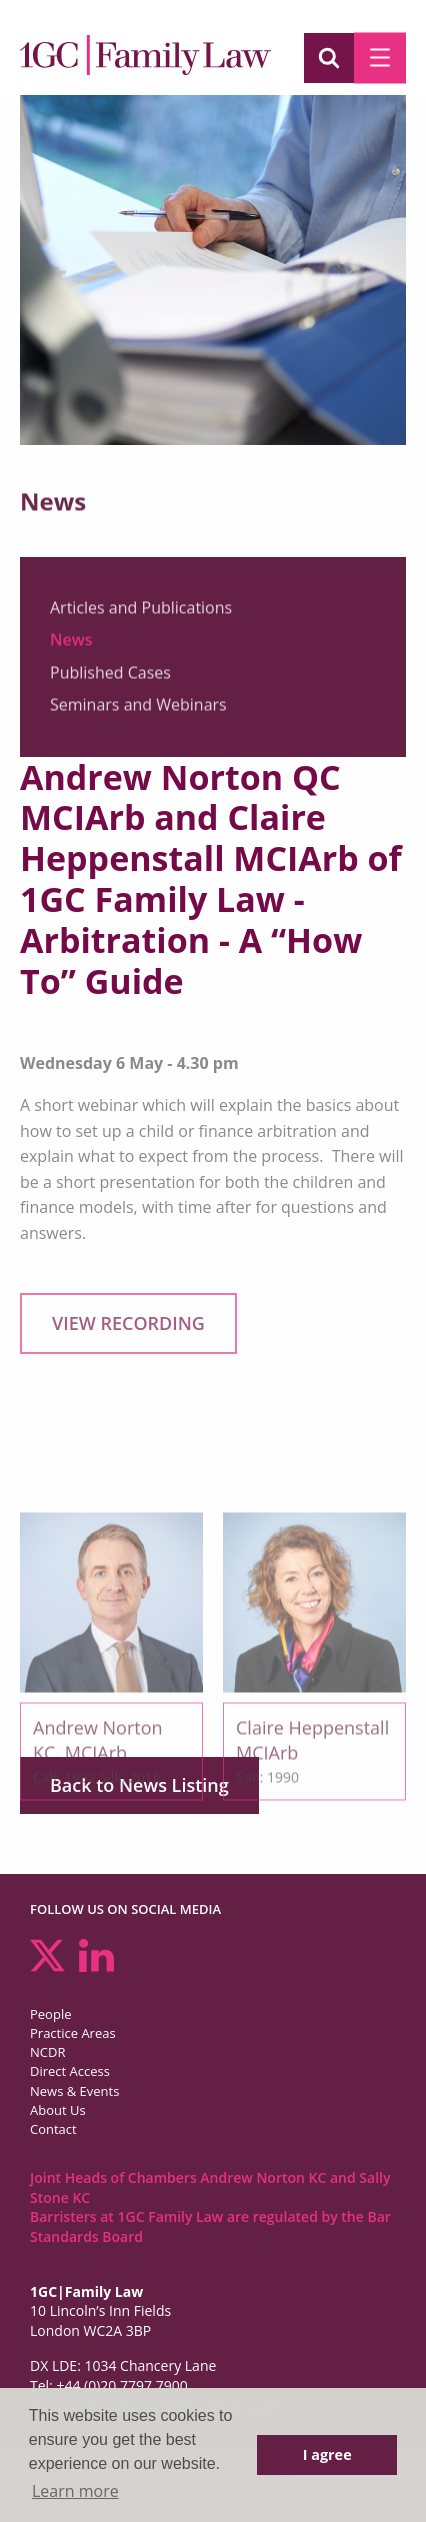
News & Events (74, 2091)
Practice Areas (73, 2033)
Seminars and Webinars (138, 709)
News (71, 645)
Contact (53, 2129)
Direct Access (70, 2071)
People (50, 2014)
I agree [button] (327, 2454)
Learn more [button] (75, 2491)
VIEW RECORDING (128, 1323)
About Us (58, 2110)
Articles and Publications (141, 612)
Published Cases (110, 677)
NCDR (47, 2052)
